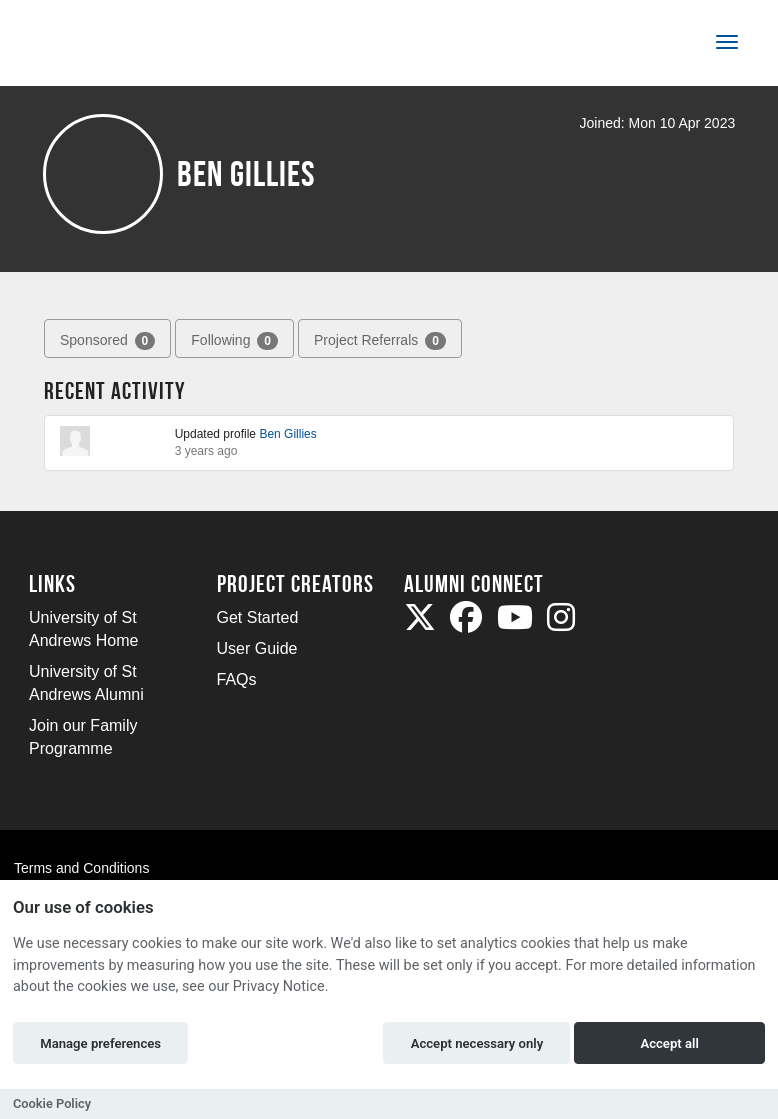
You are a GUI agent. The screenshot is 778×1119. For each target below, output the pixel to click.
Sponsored (107, 341)
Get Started (258, 617)
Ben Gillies (287, 434)
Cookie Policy (52, 1103)
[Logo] (95, 46)
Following (234, 341)
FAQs (237, 679)
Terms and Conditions (81, 868)
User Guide (257, 648)
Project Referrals (380, 341)
